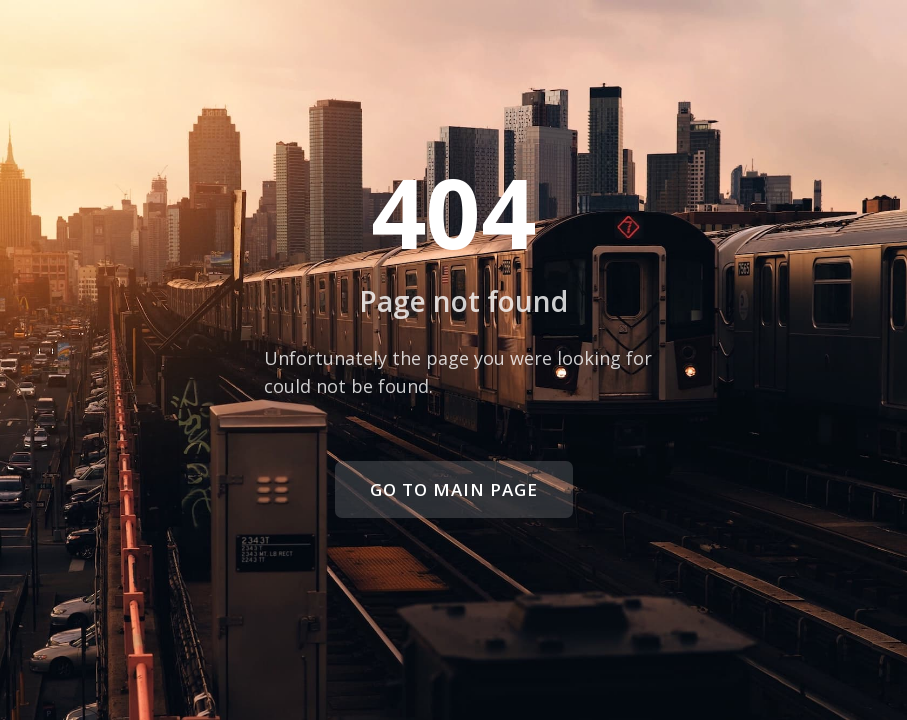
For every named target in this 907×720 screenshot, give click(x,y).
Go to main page (454, 489)
